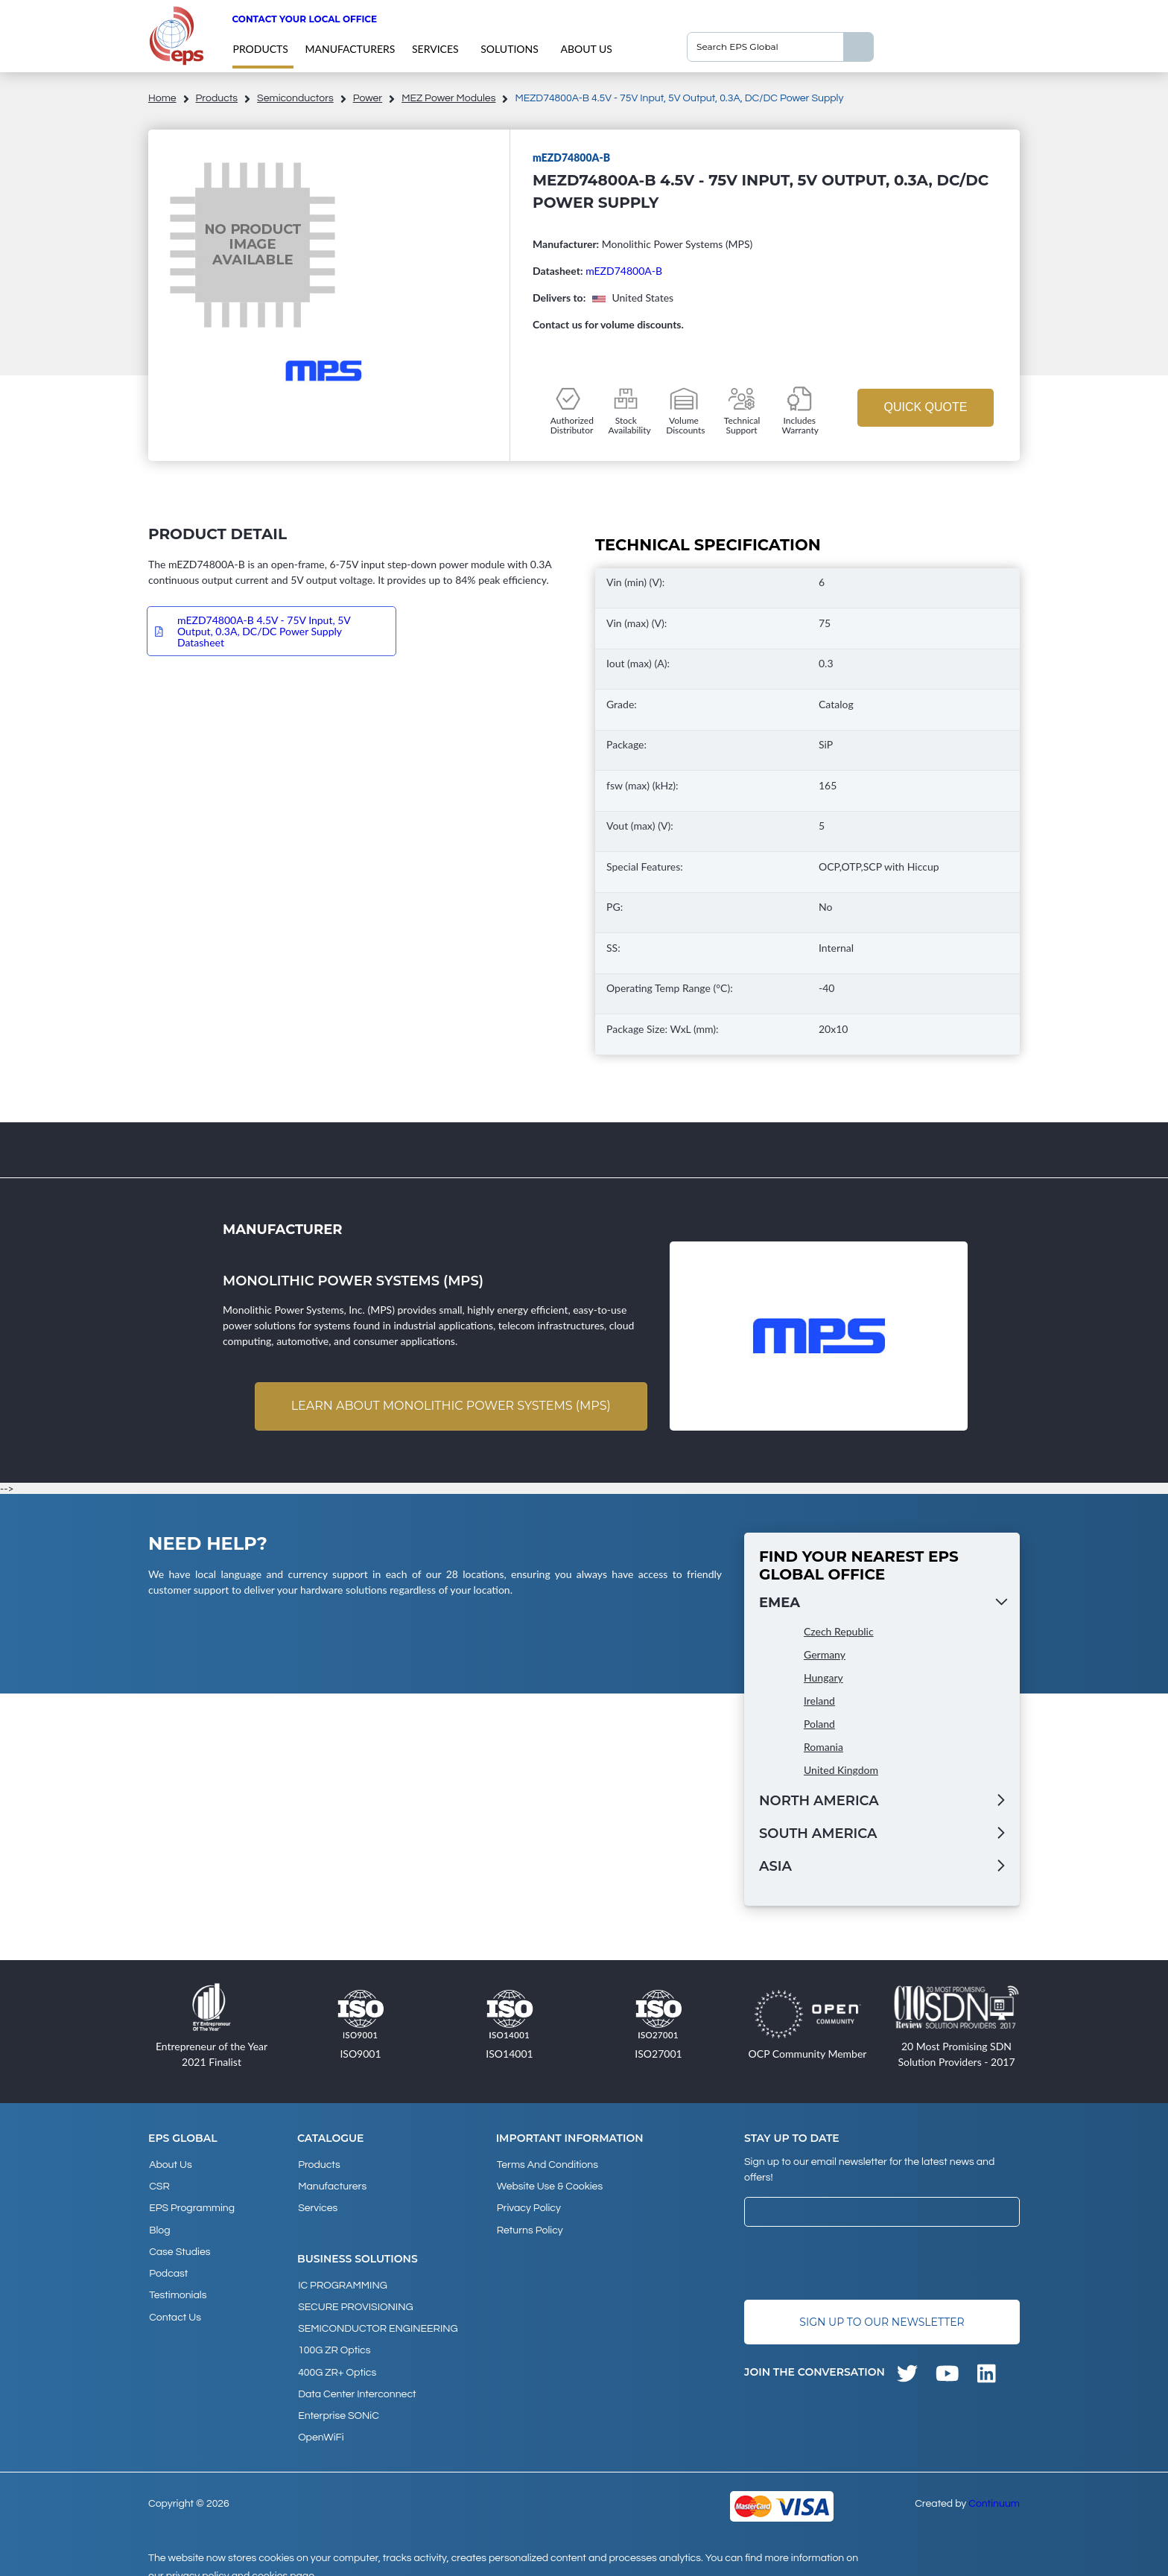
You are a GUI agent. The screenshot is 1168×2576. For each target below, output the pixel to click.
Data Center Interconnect (356, 2381)
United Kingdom (841, 1770)
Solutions (509, 48)
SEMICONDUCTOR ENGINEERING (377, 2320)
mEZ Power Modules (448, 98)
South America (818, 1834)
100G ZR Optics (333, 2340)
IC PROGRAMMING (342, 2280)
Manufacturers (350, 48)
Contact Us (174, 2305)
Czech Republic (839, 1632)
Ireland (819, 1701)
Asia (775, 1867)
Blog (158, 2225)
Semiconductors (295, 98)
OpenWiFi (320, 2421)
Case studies (178, 2245)
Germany (824, 1655)
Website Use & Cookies (549, 2185)
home (162, 98)
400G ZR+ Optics (336, 2361)
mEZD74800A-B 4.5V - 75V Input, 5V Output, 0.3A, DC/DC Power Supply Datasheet (263, 631)
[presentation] (857, 2264)
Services (435, 48)
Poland (819, 1724)
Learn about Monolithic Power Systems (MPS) (449, 1406)
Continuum (994, 2486)
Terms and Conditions (546, 2165)
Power (367, 98)
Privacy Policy (528, 2205)
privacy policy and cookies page (240, 2558)
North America (819, 1801)
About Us (586, 48)
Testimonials (177, 2285)
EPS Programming (191, 2205)
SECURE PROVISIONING (354, 2300)
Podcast (167, 2265)
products (260, 48)
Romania (823, 1747)
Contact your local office (304, 19)
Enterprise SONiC (337, 2401)
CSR (158, 2185)
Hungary (823, 1678)
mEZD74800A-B (623, 270)
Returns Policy (529, 2225)
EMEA (779, 1603)
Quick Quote (925, 407)
